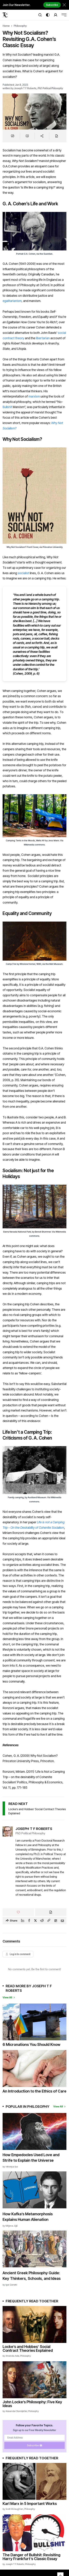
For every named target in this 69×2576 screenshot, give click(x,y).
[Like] (18, 1912)
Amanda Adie (12, 2355)
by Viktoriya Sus (10, 2166)
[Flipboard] (55, 1920)
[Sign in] (55, 15)
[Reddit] (42, 1920)
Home (6, 25)
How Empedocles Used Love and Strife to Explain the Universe (31, 2158)
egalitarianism (12, 301)
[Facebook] (29, 1920)
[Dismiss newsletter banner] (64, 5)
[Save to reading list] (27, 135)
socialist (23, 573)
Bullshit (7, 407)
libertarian (43, 338)
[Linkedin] (22, 1920)
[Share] (42, 135)
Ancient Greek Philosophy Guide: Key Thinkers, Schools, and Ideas (32, 2276)
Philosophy (20, 25)
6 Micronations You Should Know (31, 2044)
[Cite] (56, 136)
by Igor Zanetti (10, 2284)
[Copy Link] (49, 1921)
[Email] (62, 1920)
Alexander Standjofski (16, 2411)
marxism (34, 396)
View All (9, 1997)
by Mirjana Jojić (10, 2225)
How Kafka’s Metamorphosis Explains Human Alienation (28, 2217)
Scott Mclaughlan (14, 2508)
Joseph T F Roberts (25, 88)
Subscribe (52, 4)
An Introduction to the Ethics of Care (34, 2091)
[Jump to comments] (12, 135)
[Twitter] (35, 1920)
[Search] (40, 15)
